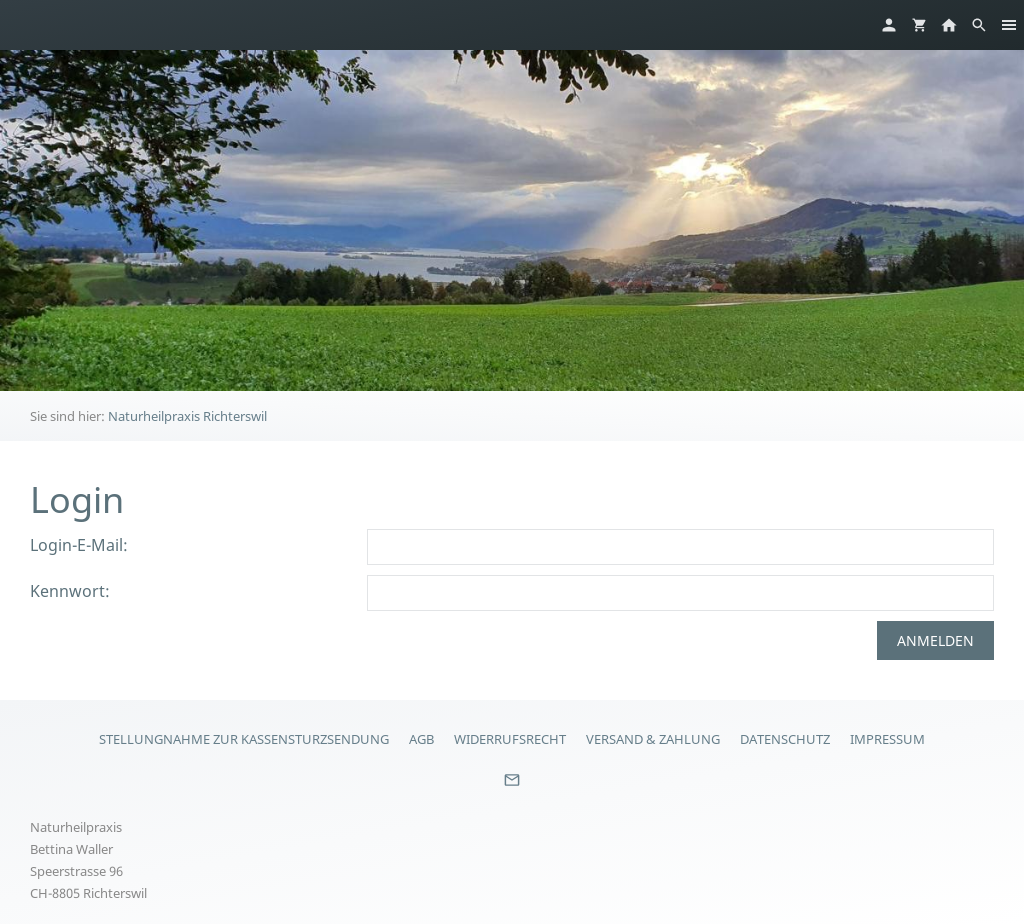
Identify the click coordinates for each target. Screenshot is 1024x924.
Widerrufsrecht (510, 739)
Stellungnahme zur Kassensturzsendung (244, 739)
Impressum (887, 739)
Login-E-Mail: (79, 545)
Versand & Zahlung (653, 739)
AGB (421, 739)
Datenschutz (785, 739)
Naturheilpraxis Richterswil (187, 416)
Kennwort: (70, 591)
